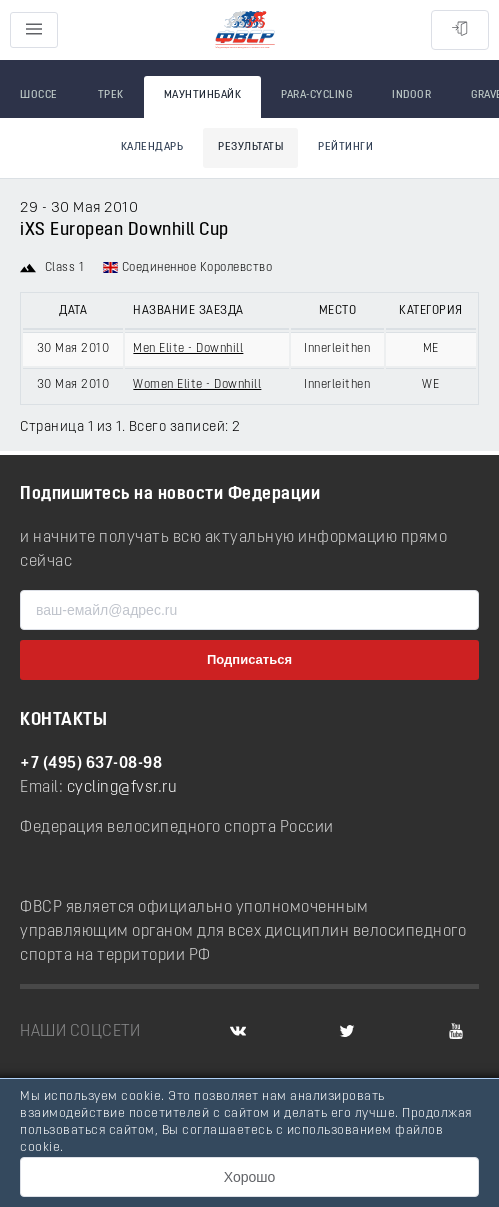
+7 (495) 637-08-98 (91, 764)
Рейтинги (345, 147)
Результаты (250, 147)
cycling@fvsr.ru (122, 788)
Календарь (152, 147)
